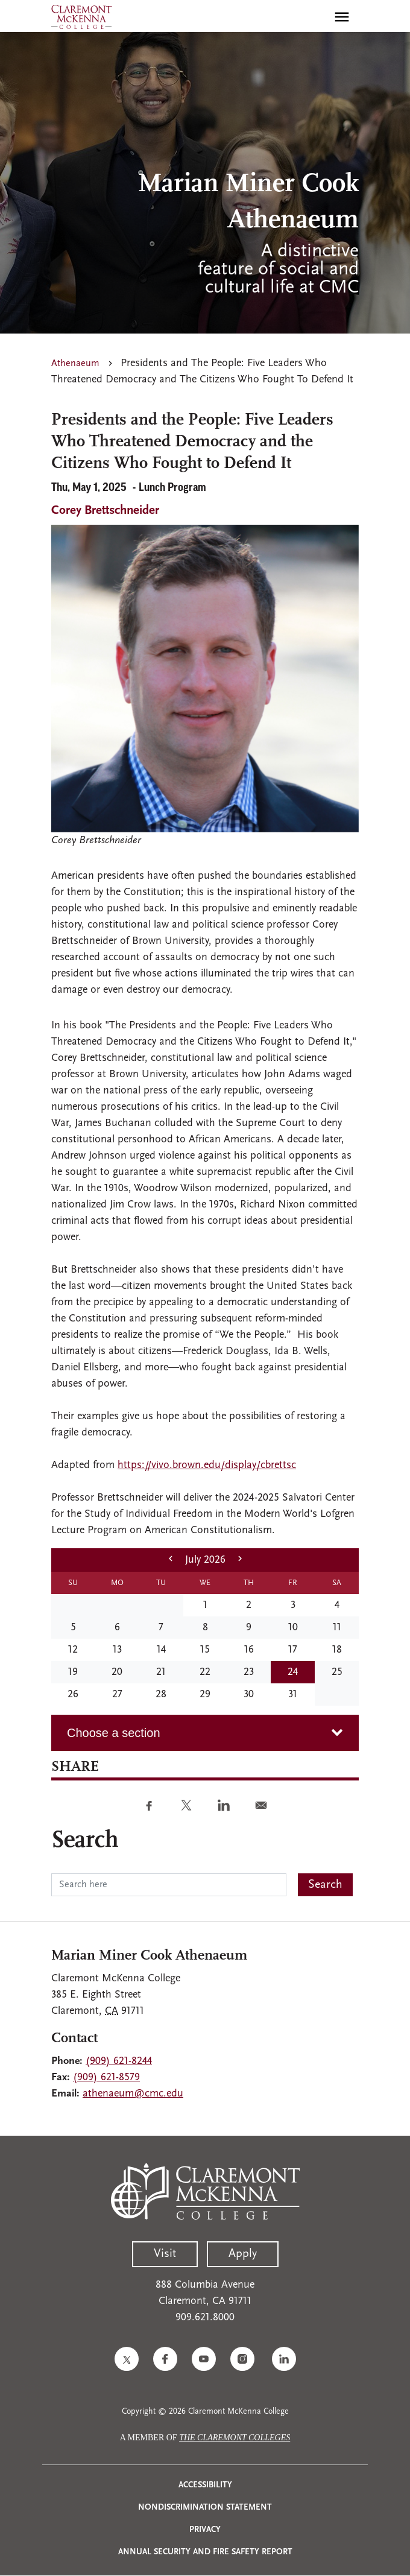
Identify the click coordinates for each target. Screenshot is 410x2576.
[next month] (240, 1560)
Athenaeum (75, 364)
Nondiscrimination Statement (205, 2507)
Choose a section (113, 1732)
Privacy (205, 2529)
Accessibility (205, 2485)
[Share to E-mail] (261, 1805)
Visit (165, 2254)
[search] (316, 17)
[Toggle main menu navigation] (342, 17)
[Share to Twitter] (186, 1805)
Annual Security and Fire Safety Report (205, 2552)
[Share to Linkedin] (223, 1805)
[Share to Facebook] (149, 1805)
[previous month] (170, 1560)
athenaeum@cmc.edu (133, 2094)
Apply (243, 2254)
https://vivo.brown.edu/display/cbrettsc (207, 1465)
